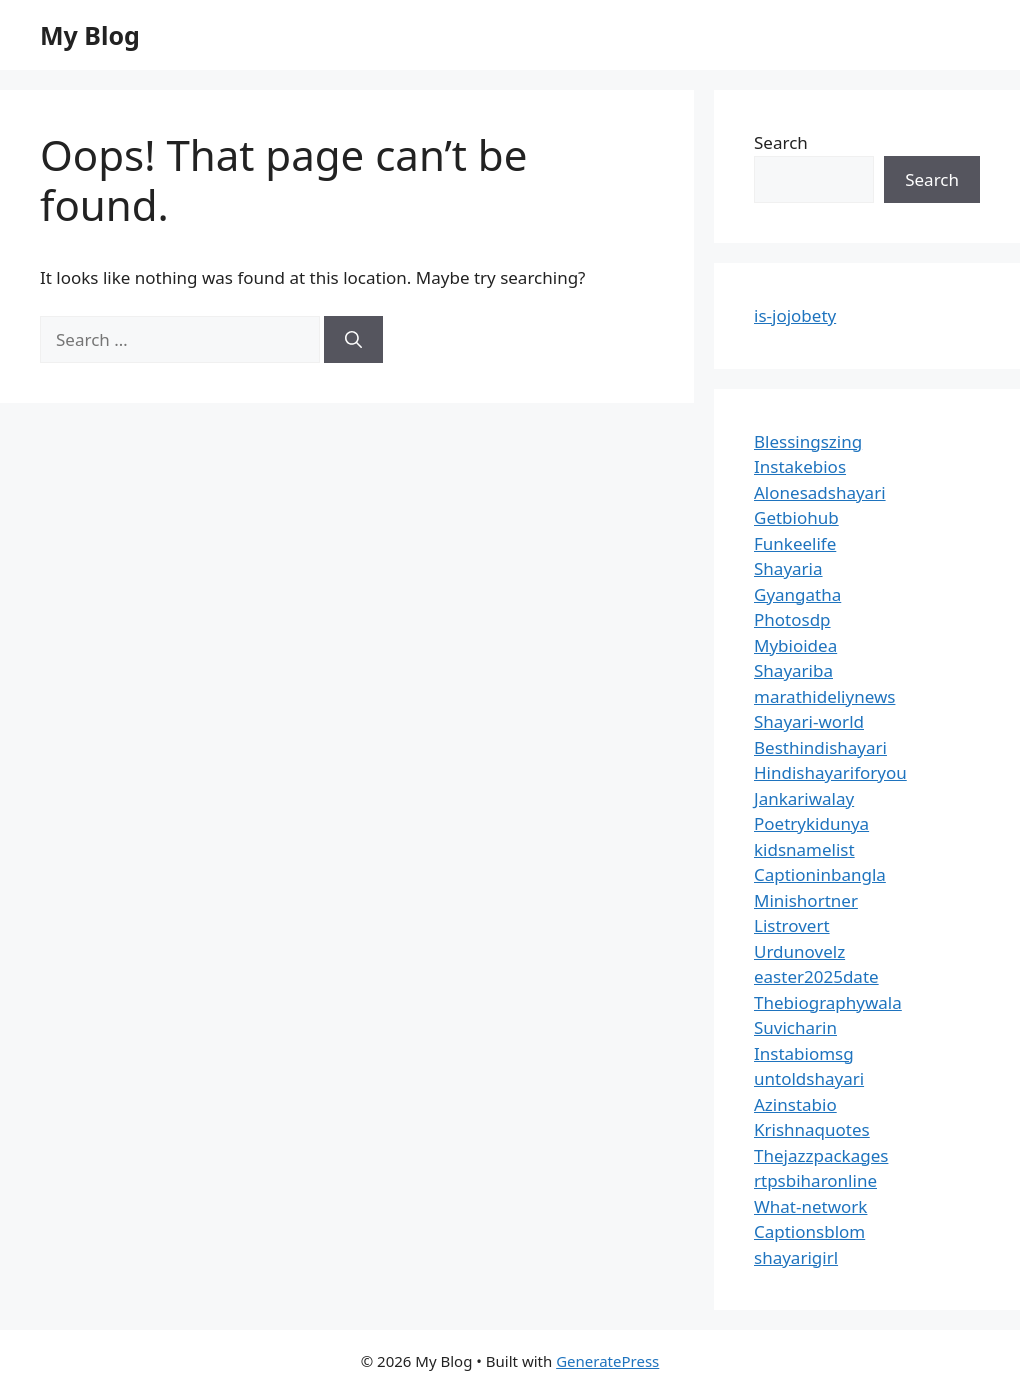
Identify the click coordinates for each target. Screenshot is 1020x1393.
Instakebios (800, 466)
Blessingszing (808, 441)
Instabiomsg (804, 1053)
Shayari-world (809, 721)
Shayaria (788, 568)
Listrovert (792, 925)
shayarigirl (796, 1257)
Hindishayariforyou (830, 772)
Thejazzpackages (821, 1155)
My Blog (90, 35)
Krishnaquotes (812, 1129)
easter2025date (816, 976)
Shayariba (793, 670)
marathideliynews (824, 696)
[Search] (353, 340)
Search (781, 142)
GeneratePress (607, 1361)
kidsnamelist (804, 849)
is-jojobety (795, 315)
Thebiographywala (828, 1002)
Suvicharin (795, 1027)
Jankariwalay (804, 798)
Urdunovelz (799, 951)
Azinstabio (795, 1104)
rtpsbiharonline (815, 1180)
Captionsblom (809, 1231)
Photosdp (792, 619)
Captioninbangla (820, 874)
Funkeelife (795, 543)
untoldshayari (809, 1078)
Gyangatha (797, 594)
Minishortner (806, 900)
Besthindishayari (820, 747)
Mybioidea (795, 645)
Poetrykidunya (811, 823)
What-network (810, 1206)
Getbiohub (796, 517)
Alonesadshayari (820, 492)
